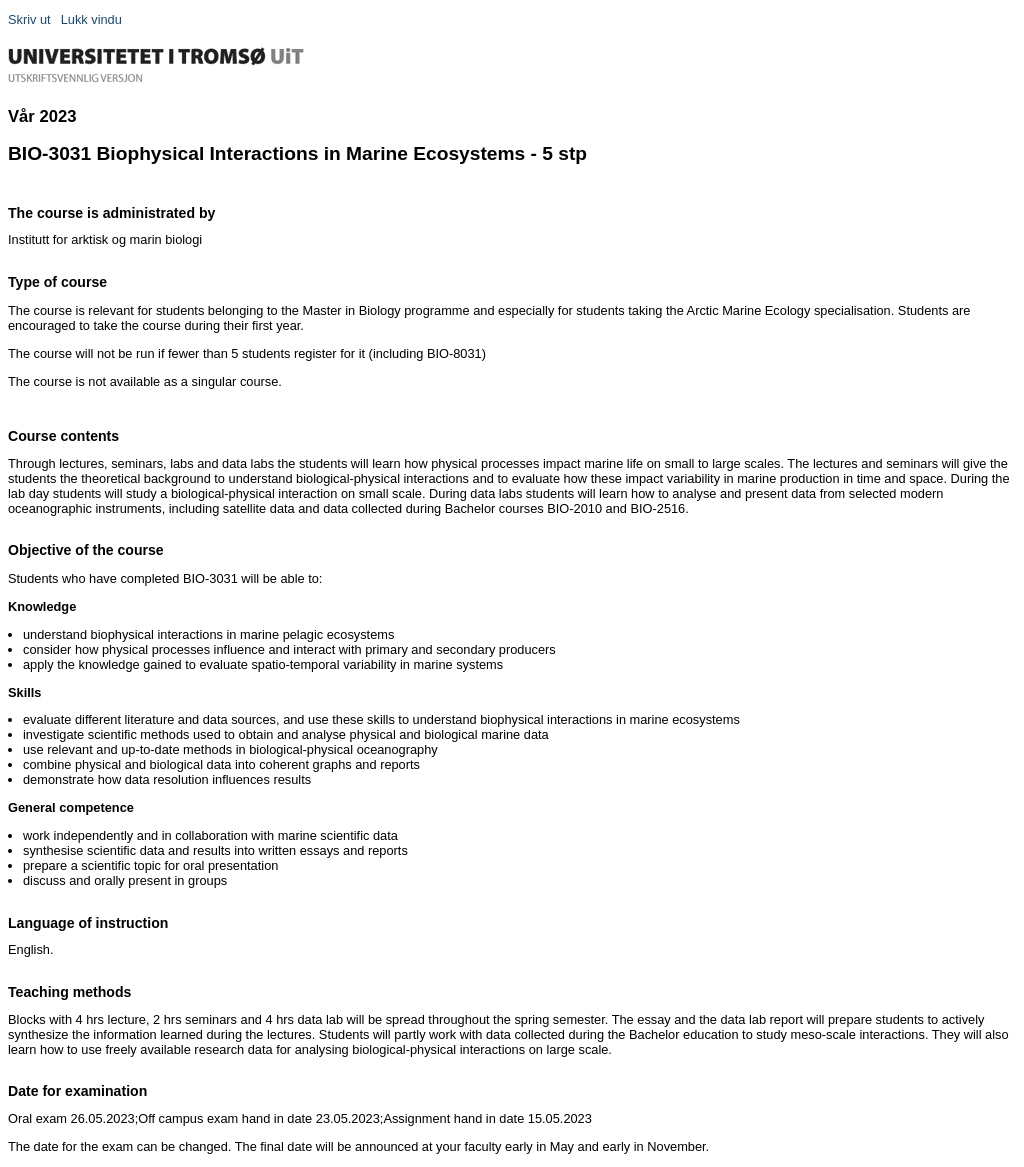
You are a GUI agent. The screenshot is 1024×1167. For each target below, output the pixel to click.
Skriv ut (29, 19)
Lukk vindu (91, 19)
